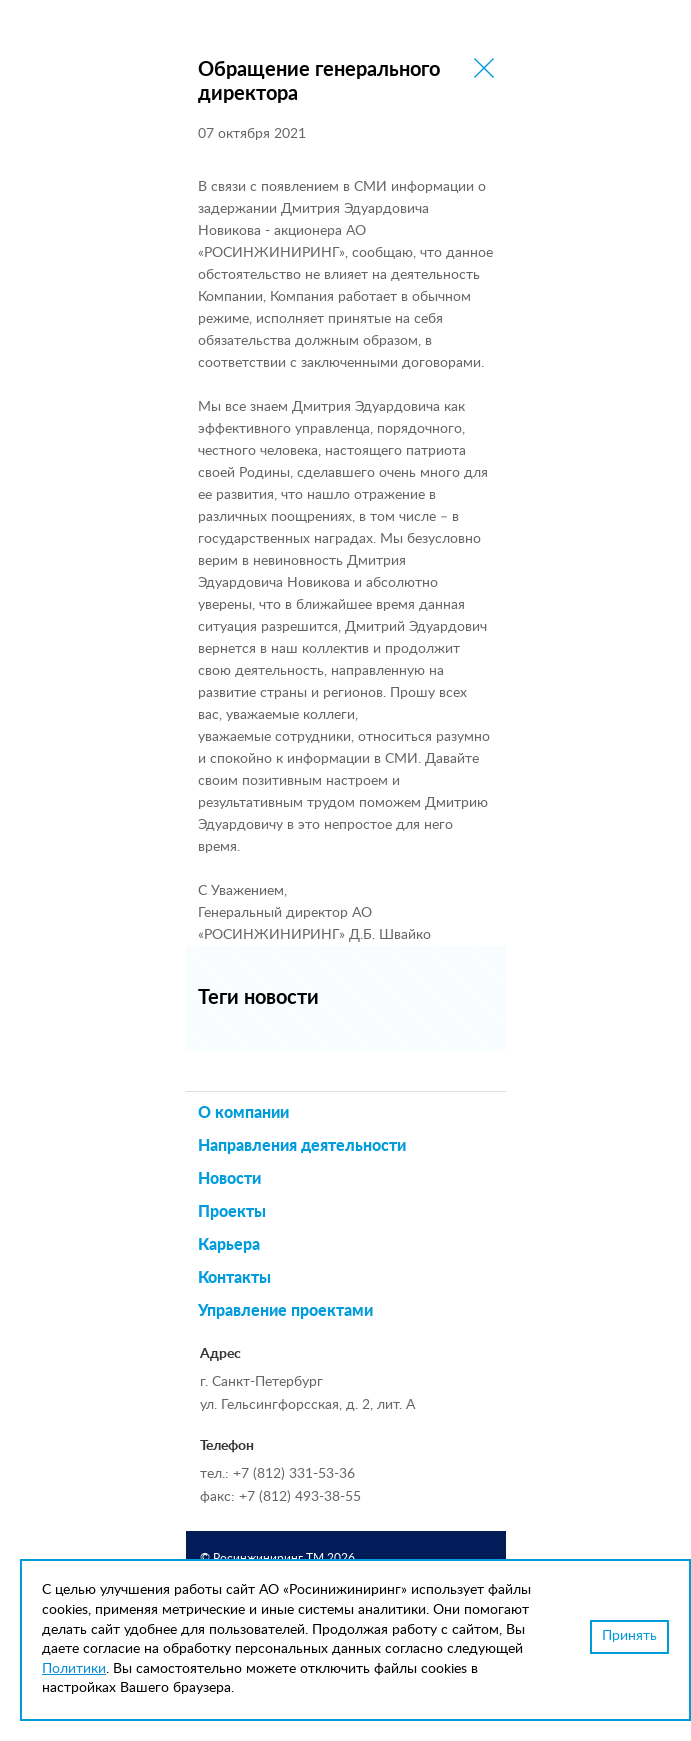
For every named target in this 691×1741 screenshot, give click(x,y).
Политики (74, 1669)
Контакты (234, 1278)
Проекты (232, 1212)
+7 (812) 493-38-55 (300, 1497)
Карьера (229, 1245)
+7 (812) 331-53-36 (294, 1474)
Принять (629, 1636)
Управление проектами (285, 1311)
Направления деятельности (302, 1146)
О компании (243, 1113)
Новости (229, 1179)
